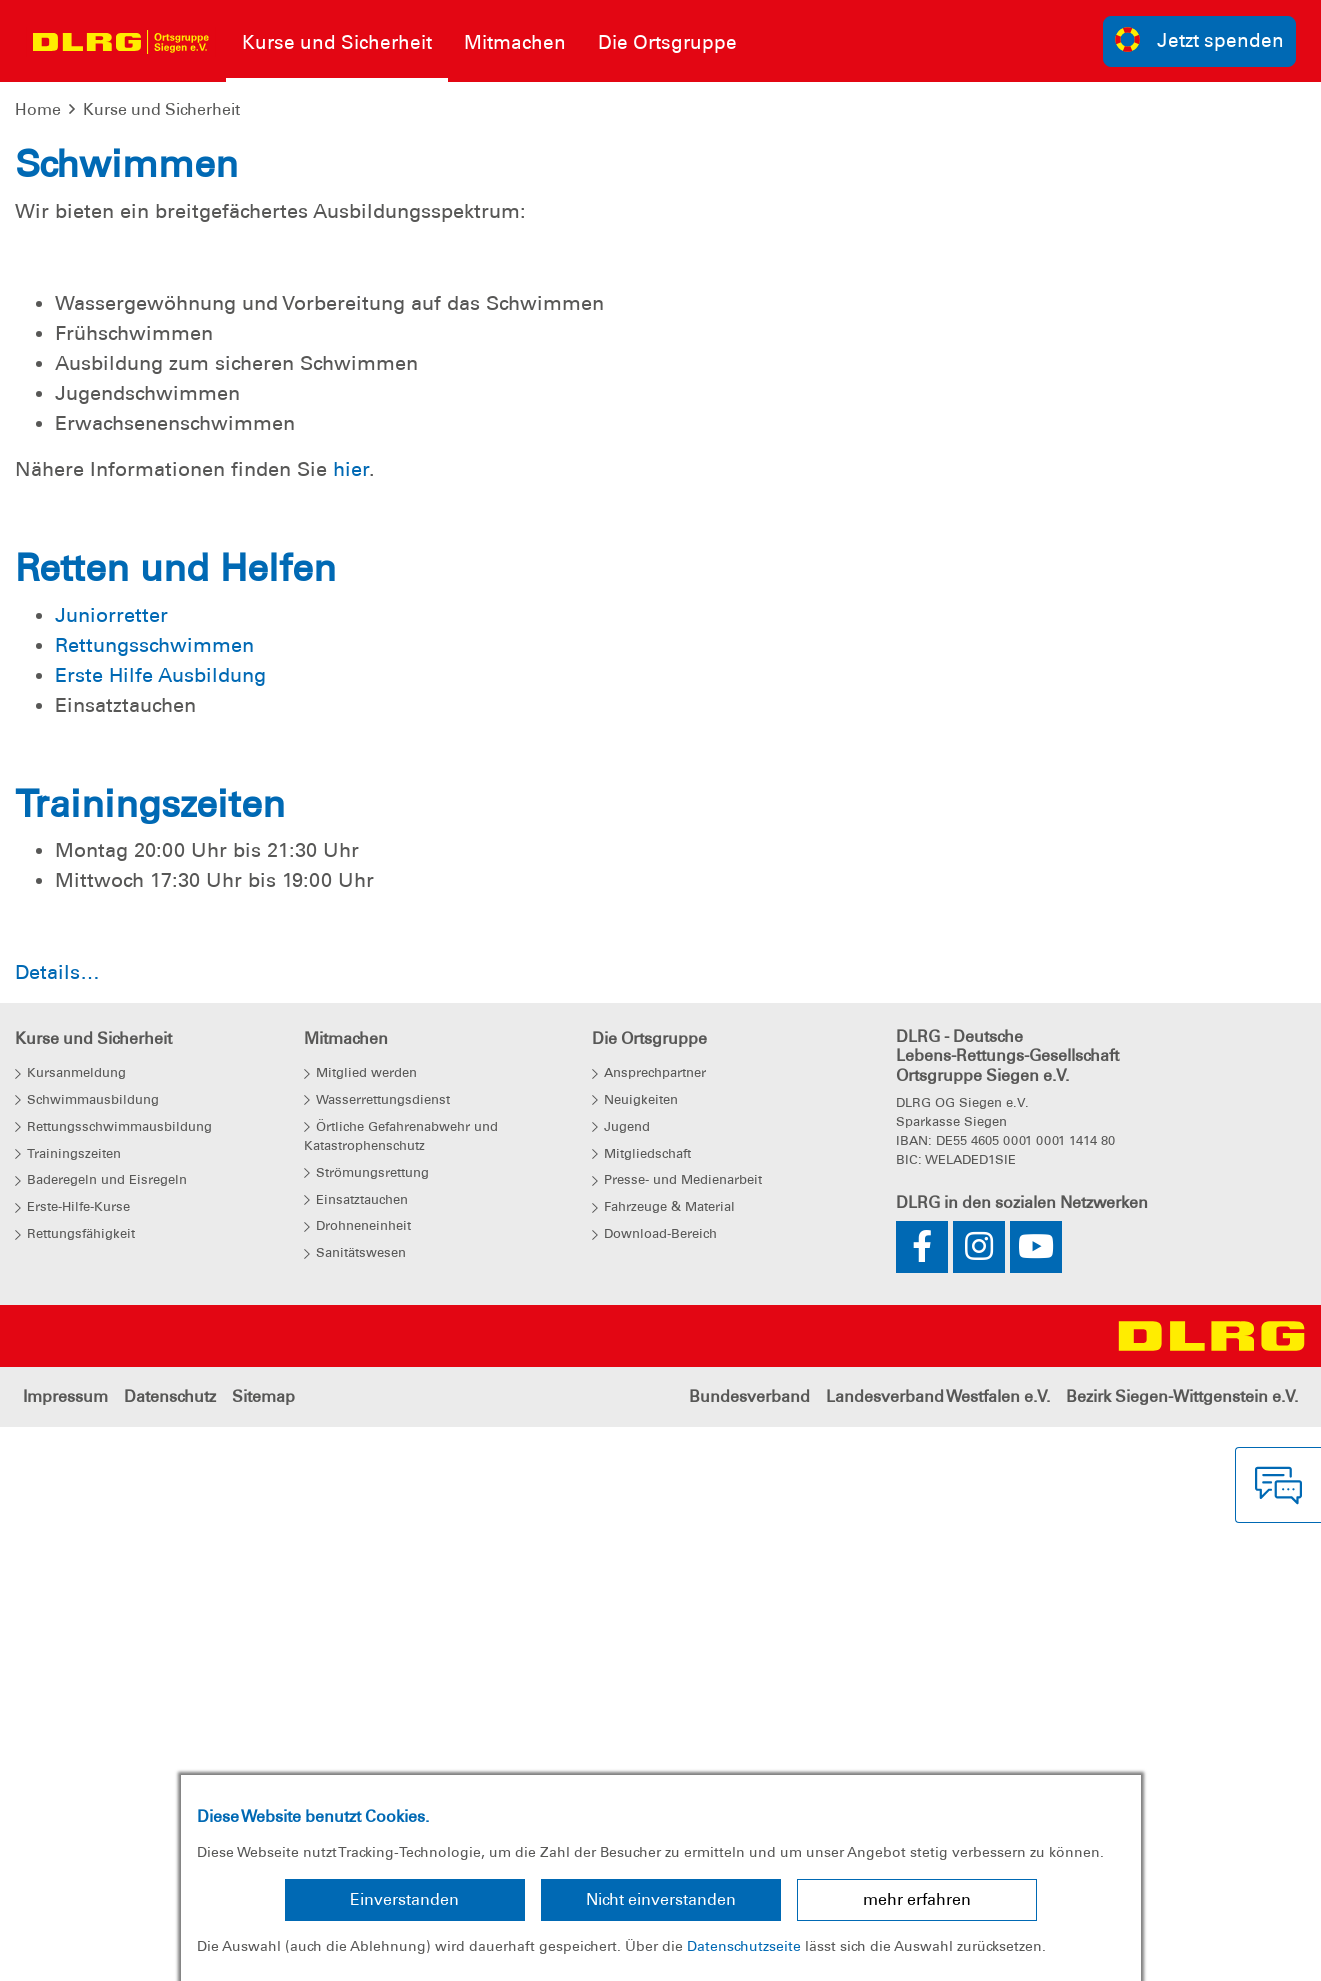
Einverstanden (404, 1899)
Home (38, 109)
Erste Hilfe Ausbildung (160, 1261)
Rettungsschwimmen (154, 1231)
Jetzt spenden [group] (1200, 39)
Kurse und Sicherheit (161, 109)
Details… (57, 1559)
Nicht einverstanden (661, 1899)
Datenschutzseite (744, 1946)
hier (351, 1056)
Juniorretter (111, 1201)
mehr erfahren (917, 1899)
